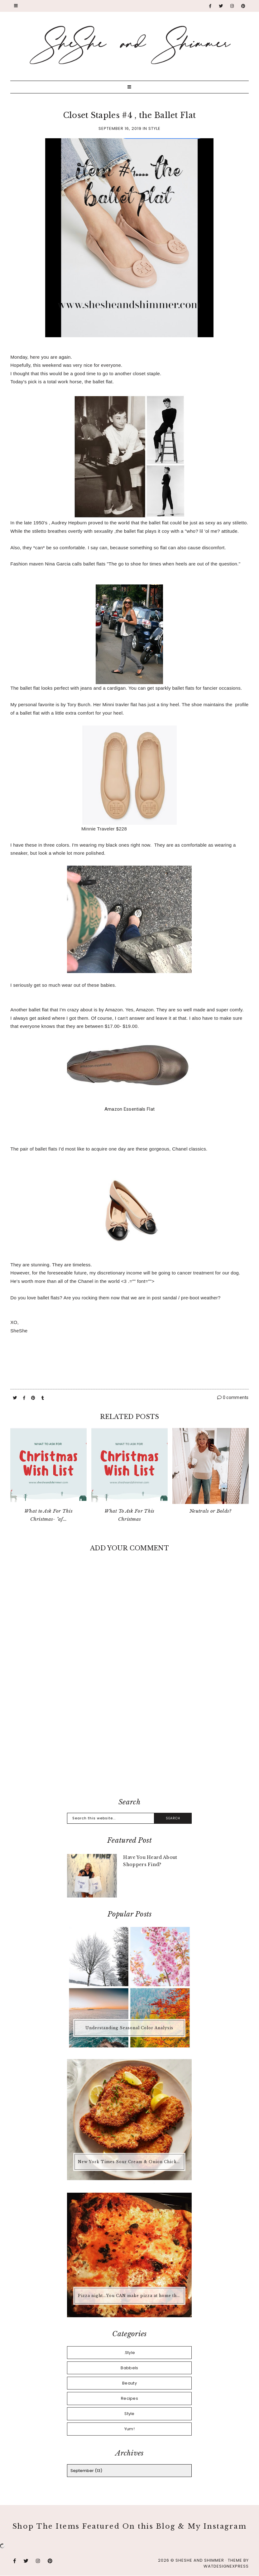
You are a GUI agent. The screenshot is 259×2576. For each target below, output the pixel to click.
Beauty (129, 2383)
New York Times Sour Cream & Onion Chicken (130, 2161)
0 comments (233, 1397)
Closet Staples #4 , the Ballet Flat (129, 115)
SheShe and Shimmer (199, 2560)
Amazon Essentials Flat (129, 1109)
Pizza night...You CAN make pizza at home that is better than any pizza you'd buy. (130, 2295)
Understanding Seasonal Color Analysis (129, 2027)
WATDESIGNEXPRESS (226, 2566)
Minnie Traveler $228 (104, 828)
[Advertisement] (129, 1741)
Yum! (129, 2429)
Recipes (129, 2398)
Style (154, 128)
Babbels (129, 2368)
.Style (129, 2353)
